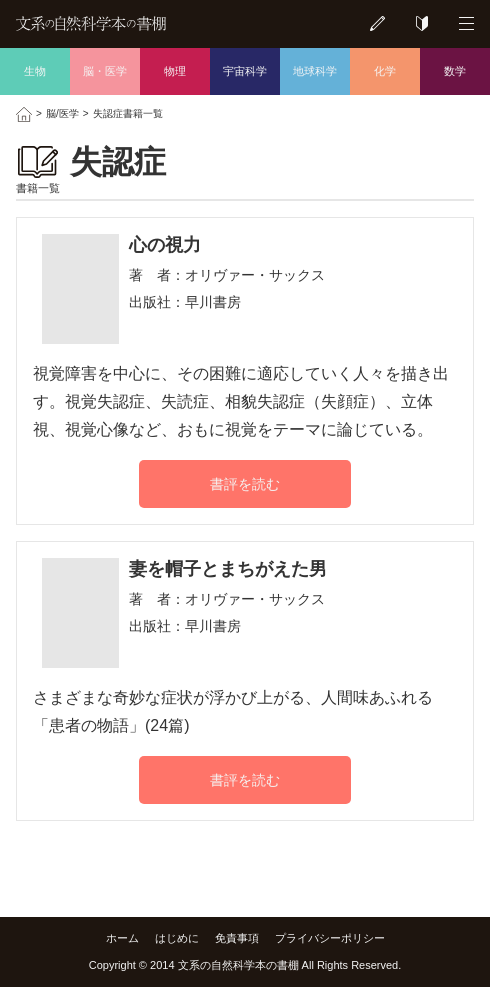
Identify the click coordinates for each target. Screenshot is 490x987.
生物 (35, 71)
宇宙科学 (245, 71)
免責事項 (237, 938)
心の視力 (165, 245)
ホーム (122, 938)
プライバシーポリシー (330, 938)
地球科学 (315, 71)
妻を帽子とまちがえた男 (228, 569)
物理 (175, 71)
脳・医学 (105, 71)
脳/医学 (62, 113)
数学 (455, 71)
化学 (385, 71)
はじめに (177, 938)
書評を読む (245, 484)
